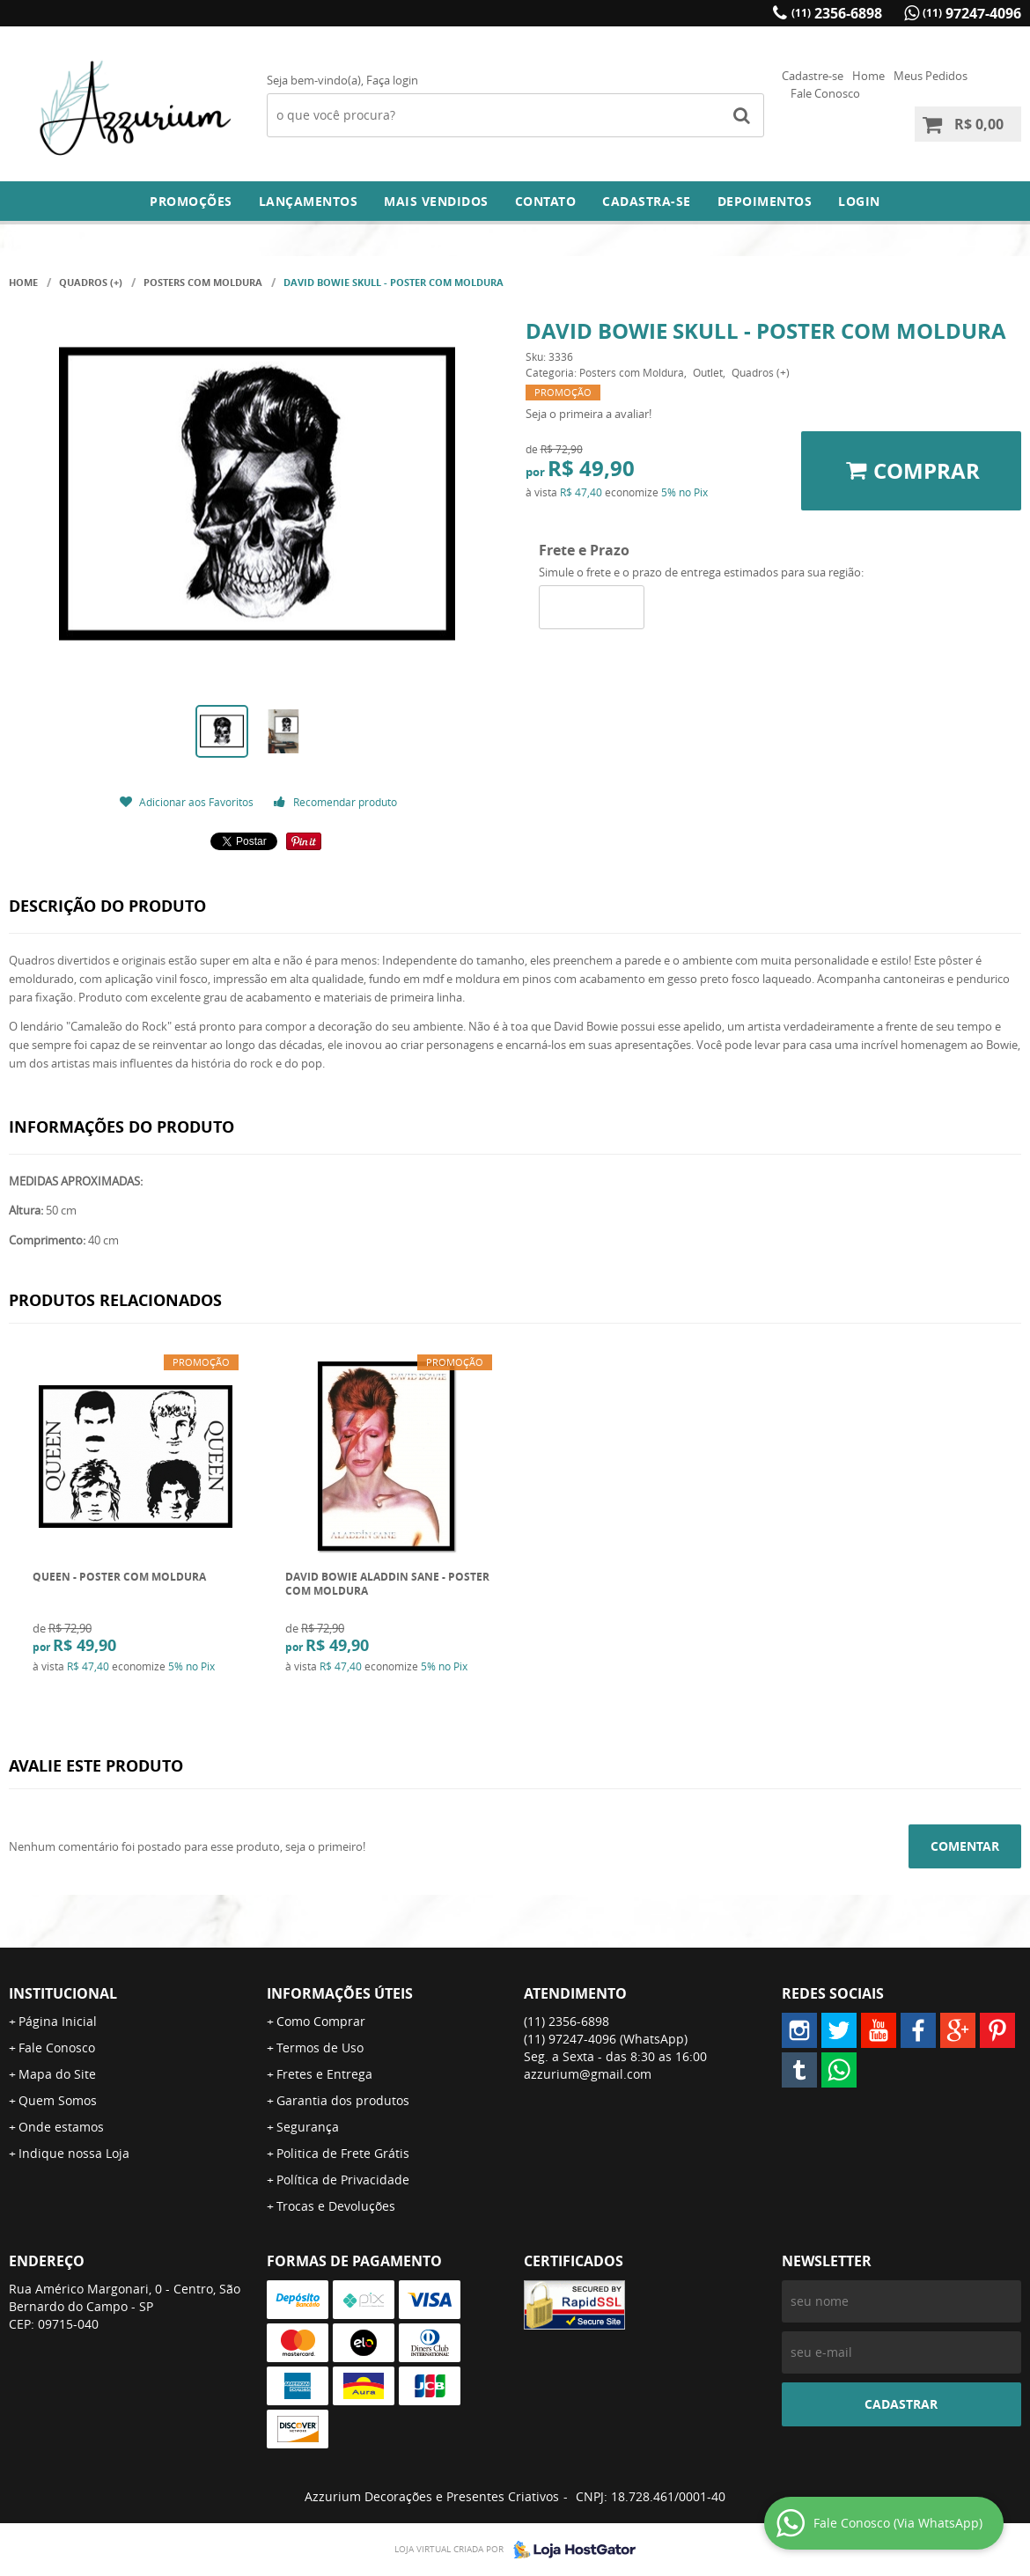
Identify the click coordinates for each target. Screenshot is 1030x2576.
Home (868, 76)
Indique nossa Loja (73, 2153)
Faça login (392, 80)
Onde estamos (61, 2126)
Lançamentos (308, 201)
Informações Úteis (340, 1993)
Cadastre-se (812, 76)
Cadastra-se (646, 201)
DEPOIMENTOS (765, 201)
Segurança (307, 2126)
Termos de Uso (320, 2047)
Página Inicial (57, 2021)
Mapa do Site (57, 2074)
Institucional (63, 1993)
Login (859, 201)
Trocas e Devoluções (335, 2206)
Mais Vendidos (436, 201)
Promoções (191, 201)
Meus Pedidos (930, 76)
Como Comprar (320, 2021)
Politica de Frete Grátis (342, 2153)
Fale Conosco (825, 93)
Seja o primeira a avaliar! (588, 414)
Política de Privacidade (342, 2179)
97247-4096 (972, 13)
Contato (546, 201)
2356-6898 (836, 13)
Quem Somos (57, 2100)
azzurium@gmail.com (587, 2074)
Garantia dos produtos (342, 2100)
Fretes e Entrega (324, 2074)
